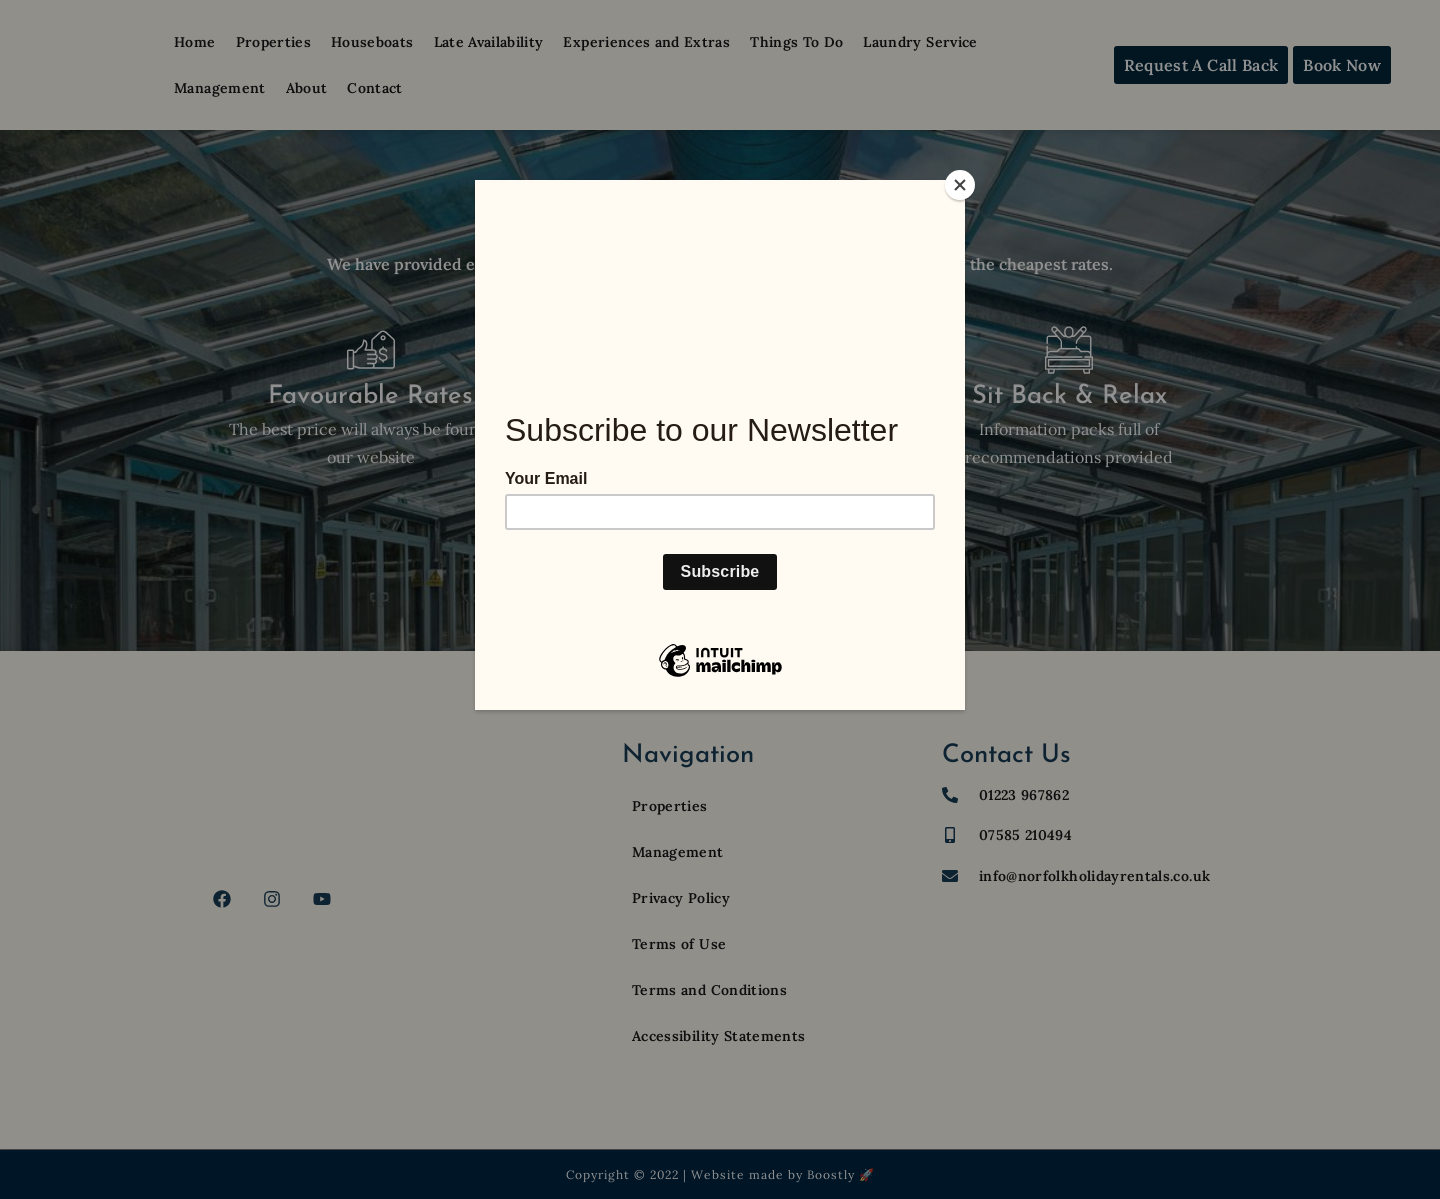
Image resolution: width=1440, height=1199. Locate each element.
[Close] (960, 185)
